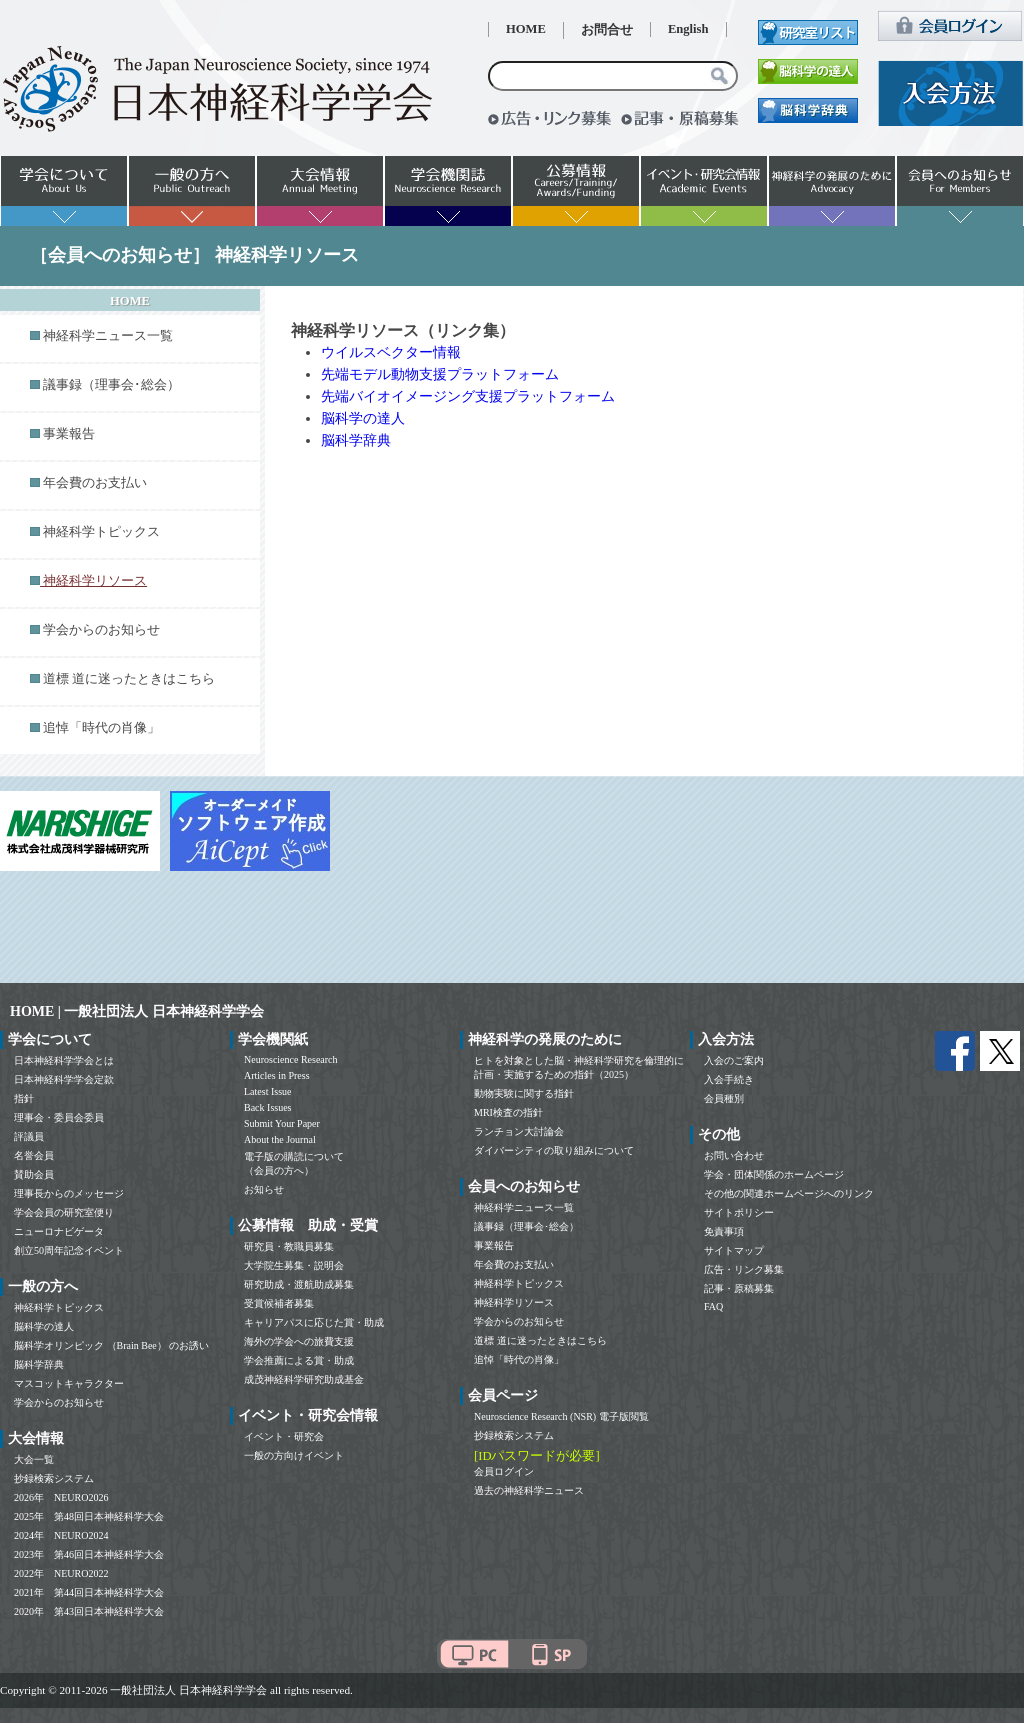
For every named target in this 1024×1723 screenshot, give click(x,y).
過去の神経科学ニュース (529, 1490)
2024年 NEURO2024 (61, 1535)
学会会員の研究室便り (64, 1212)
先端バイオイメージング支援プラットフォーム (468, 396)
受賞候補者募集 (279, 1303)
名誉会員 (34, 1155)
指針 (24, 1098)
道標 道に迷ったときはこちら (129, 679)
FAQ (713, 1306)
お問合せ (607, 30)
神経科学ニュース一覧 (108, 336)
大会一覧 (34, 1459)
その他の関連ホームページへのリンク (789, 1193)
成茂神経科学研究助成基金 (304, 1379)
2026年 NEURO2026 (61, 1497)
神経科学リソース (514, 1302)
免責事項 (724, 1231)
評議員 (29, 1136)
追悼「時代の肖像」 (101, 728)
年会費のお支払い (95, 483)
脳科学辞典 (356, 440)
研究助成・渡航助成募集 (299, 1284)
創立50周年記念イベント (69, 1250)
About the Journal (280, 1139)
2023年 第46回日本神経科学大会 (89, 1554)
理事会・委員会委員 (59, 1117)
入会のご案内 (734, 1060)
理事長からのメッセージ (69, 1193)
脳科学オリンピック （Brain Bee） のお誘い (111, 1345)
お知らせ (264, 1189)
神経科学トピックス (101, 532)
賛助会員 (34, 1174)
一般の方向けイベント (294, 1455)
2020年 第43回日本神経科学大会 (89, 1611)
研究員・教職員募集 (289, 1246)
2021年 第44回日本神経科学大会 (89, 1592)
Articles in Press (277, 1075)
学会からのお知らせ (101, 630)
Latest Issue (268, 1091)
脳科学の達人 (363, 418)
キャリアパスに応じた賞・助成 (314, 1322)
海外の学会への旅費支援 (299, 1341)
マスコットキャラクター (69, 1383)
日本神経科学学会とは (64, 1060)
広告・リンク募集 (744, 1269)
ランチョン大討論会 (519, 1131)
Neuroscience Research (291, 1059)
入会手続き (729, 1079)
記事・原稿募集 (739, 1288)
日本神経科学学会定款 (64, 1079)
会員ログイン (504, 1471)
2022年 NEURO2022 (61, 1573)
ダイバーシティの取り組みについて (554, 1150)
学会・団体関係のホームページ (774, 1174)
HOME (526, 29)
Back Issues (268, 1107)
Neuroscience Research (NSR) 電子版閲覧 (561, 1416)
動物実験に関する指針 (524, 1093)
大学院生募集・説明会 (294, 1265)
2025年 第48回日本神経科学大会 (89, 1516)
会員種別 (724, 1098)
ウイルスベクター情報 (391, 352)
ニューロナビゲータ (59, 1231)
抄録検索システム (54, 1478)
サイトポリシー (739, 1212)
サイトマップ (734, 1250)
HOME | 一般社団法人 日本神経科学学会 (137, 1011)
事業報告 (69, 434)
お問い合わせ (734, 1155)
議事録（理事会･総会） (111, 385)
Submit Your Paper (282, 1123)
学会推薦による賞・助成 (299, 1360)
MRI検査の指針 (508, 1112)
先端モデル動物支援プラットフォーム (440, 374)
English (688, 29)
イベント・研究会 (284, 1436)
